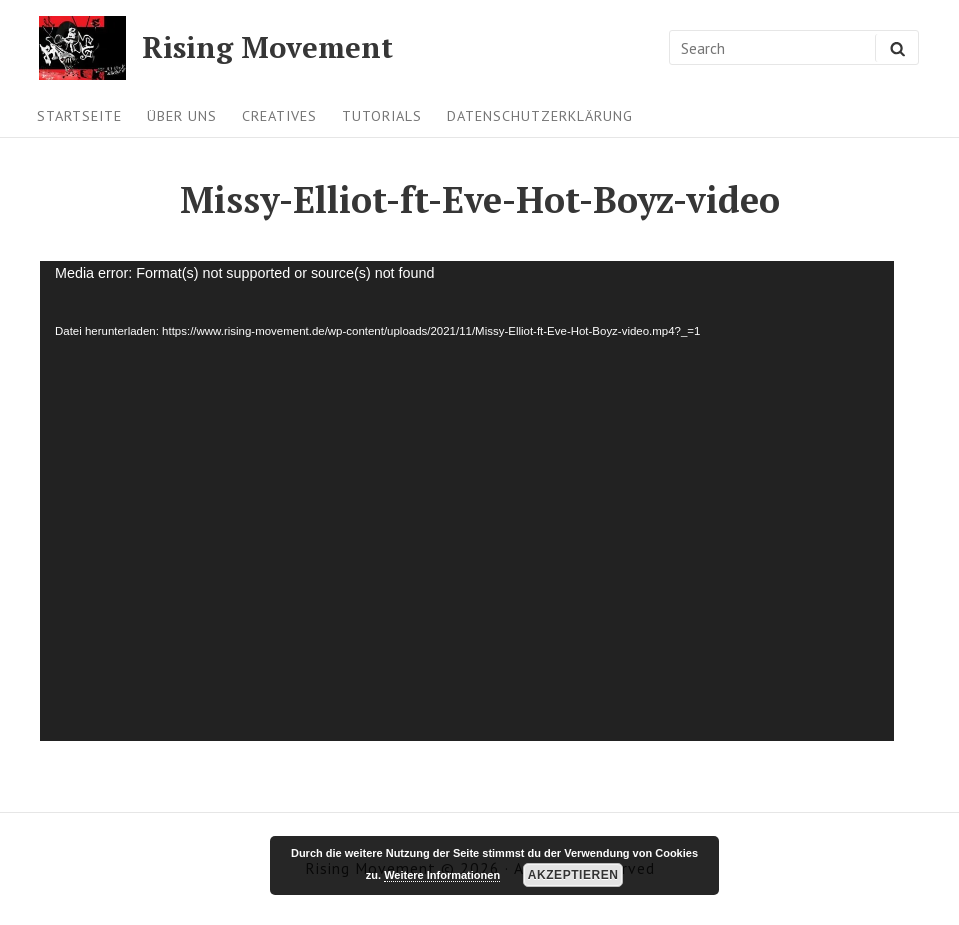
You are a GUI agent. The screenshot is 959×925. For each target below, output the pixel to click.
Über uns (182, 115)
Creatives (279, 115)
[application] (467, 501)
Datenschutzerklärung (540, 115)
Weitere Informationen (442, 875)
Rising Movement (267, 47)
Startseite (79, 115)
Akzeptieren (573, 875)
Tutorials (382, 115)
